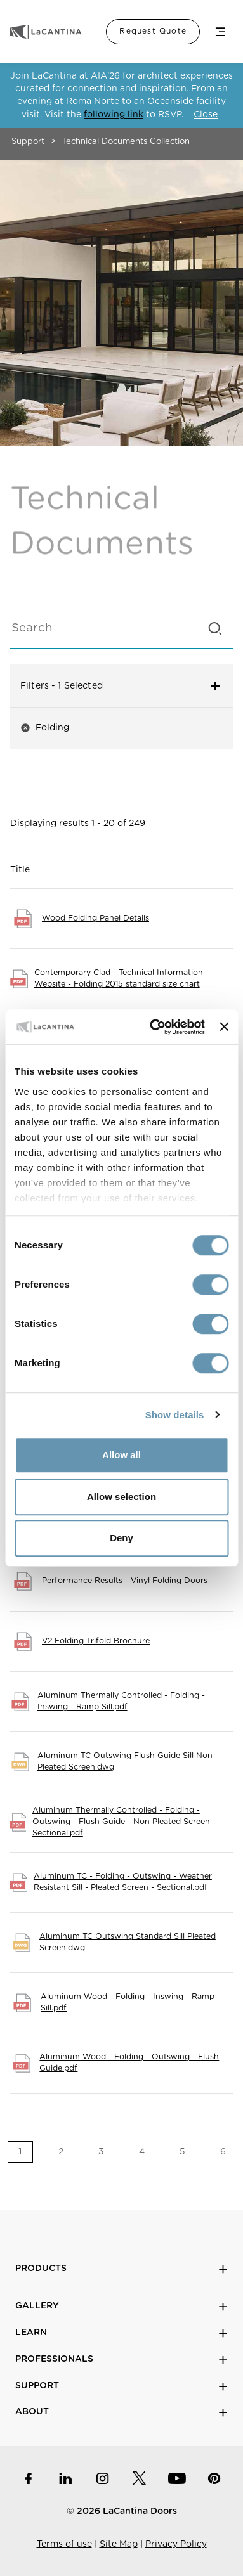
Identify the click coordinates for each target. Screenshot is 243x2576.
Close (206, 114)
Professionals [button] (121, 2359)
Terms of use (64, 2544)
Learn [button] (121, 2333)
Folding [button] (44, 728)
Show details (174, 1414)
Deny (121, 1537)
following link (113, 114)
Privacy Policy (176, 2544)
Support (27, 142)
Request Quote (153, 31)
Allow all (121, 1454)
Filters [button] (121, 686)
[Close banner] (224, 1027)
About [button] (121, 2412)
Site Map (119, 2544)
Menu (220, 31)
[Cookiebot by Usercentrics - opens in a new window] (153, 1027)
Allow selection (121, 1496)
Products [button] (121, 2269)
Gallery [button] (121, 2306)
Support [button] (121, 2386)
